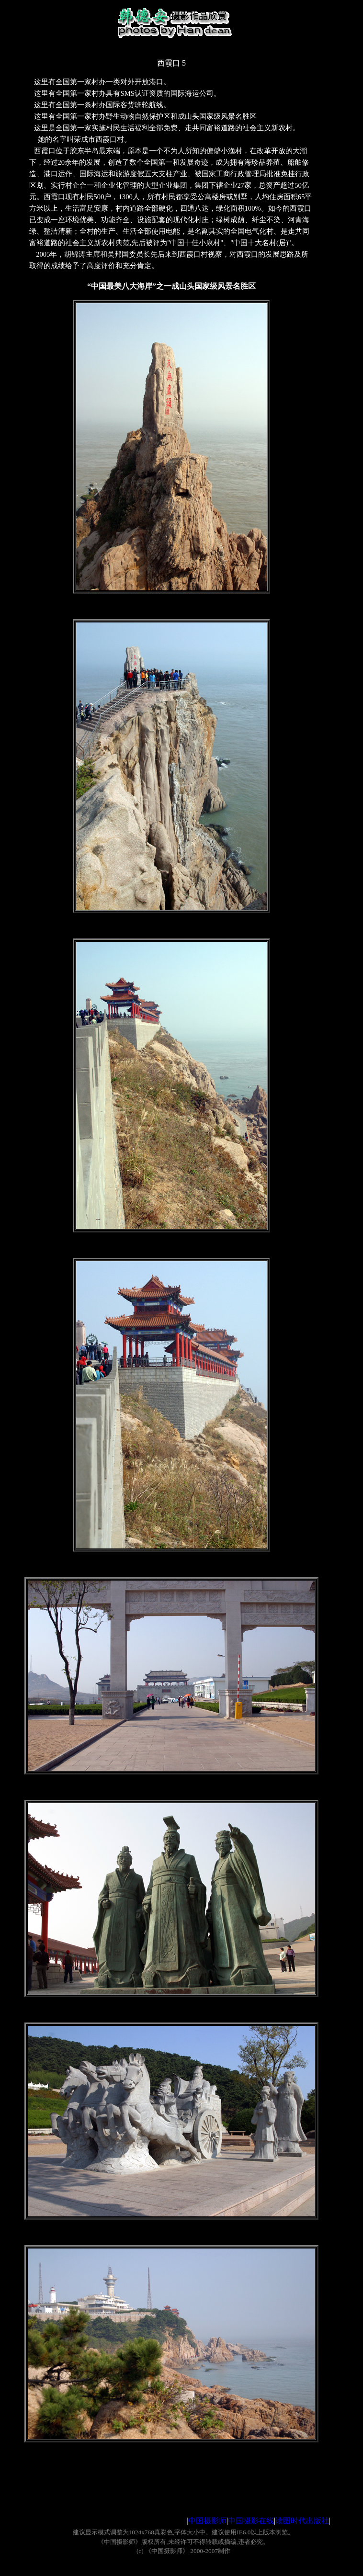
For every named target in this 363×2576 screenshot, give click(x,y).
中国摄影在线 (251, 2521)
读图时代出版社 (302, 2521)
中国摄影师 (207, 2521)
